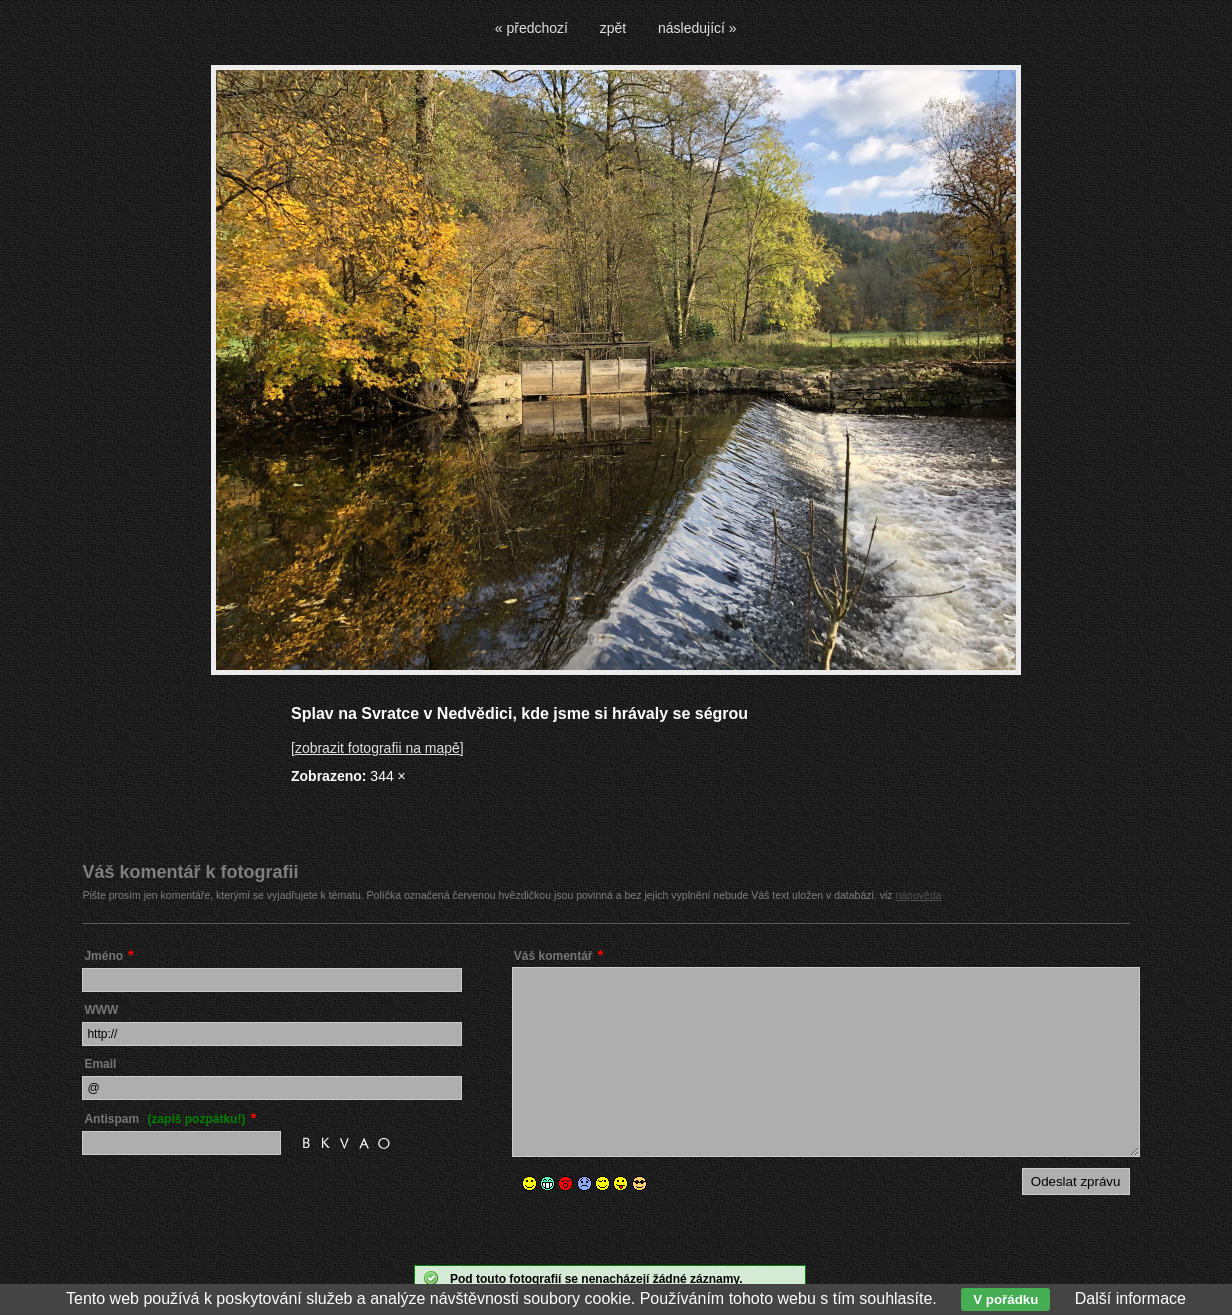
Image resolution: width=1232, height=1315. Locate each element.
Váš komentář (553, 956)
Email (100, 1064)
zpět (613, 28)
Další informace (1130, 1298)
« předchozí (531, 28)
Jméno (103, 956)
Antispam (164, 1119)
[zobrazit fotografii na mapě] (377, 748)
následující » (697, 28)
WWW (101, 1010)
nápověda (918, 895)
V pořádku (1005, 1299)
